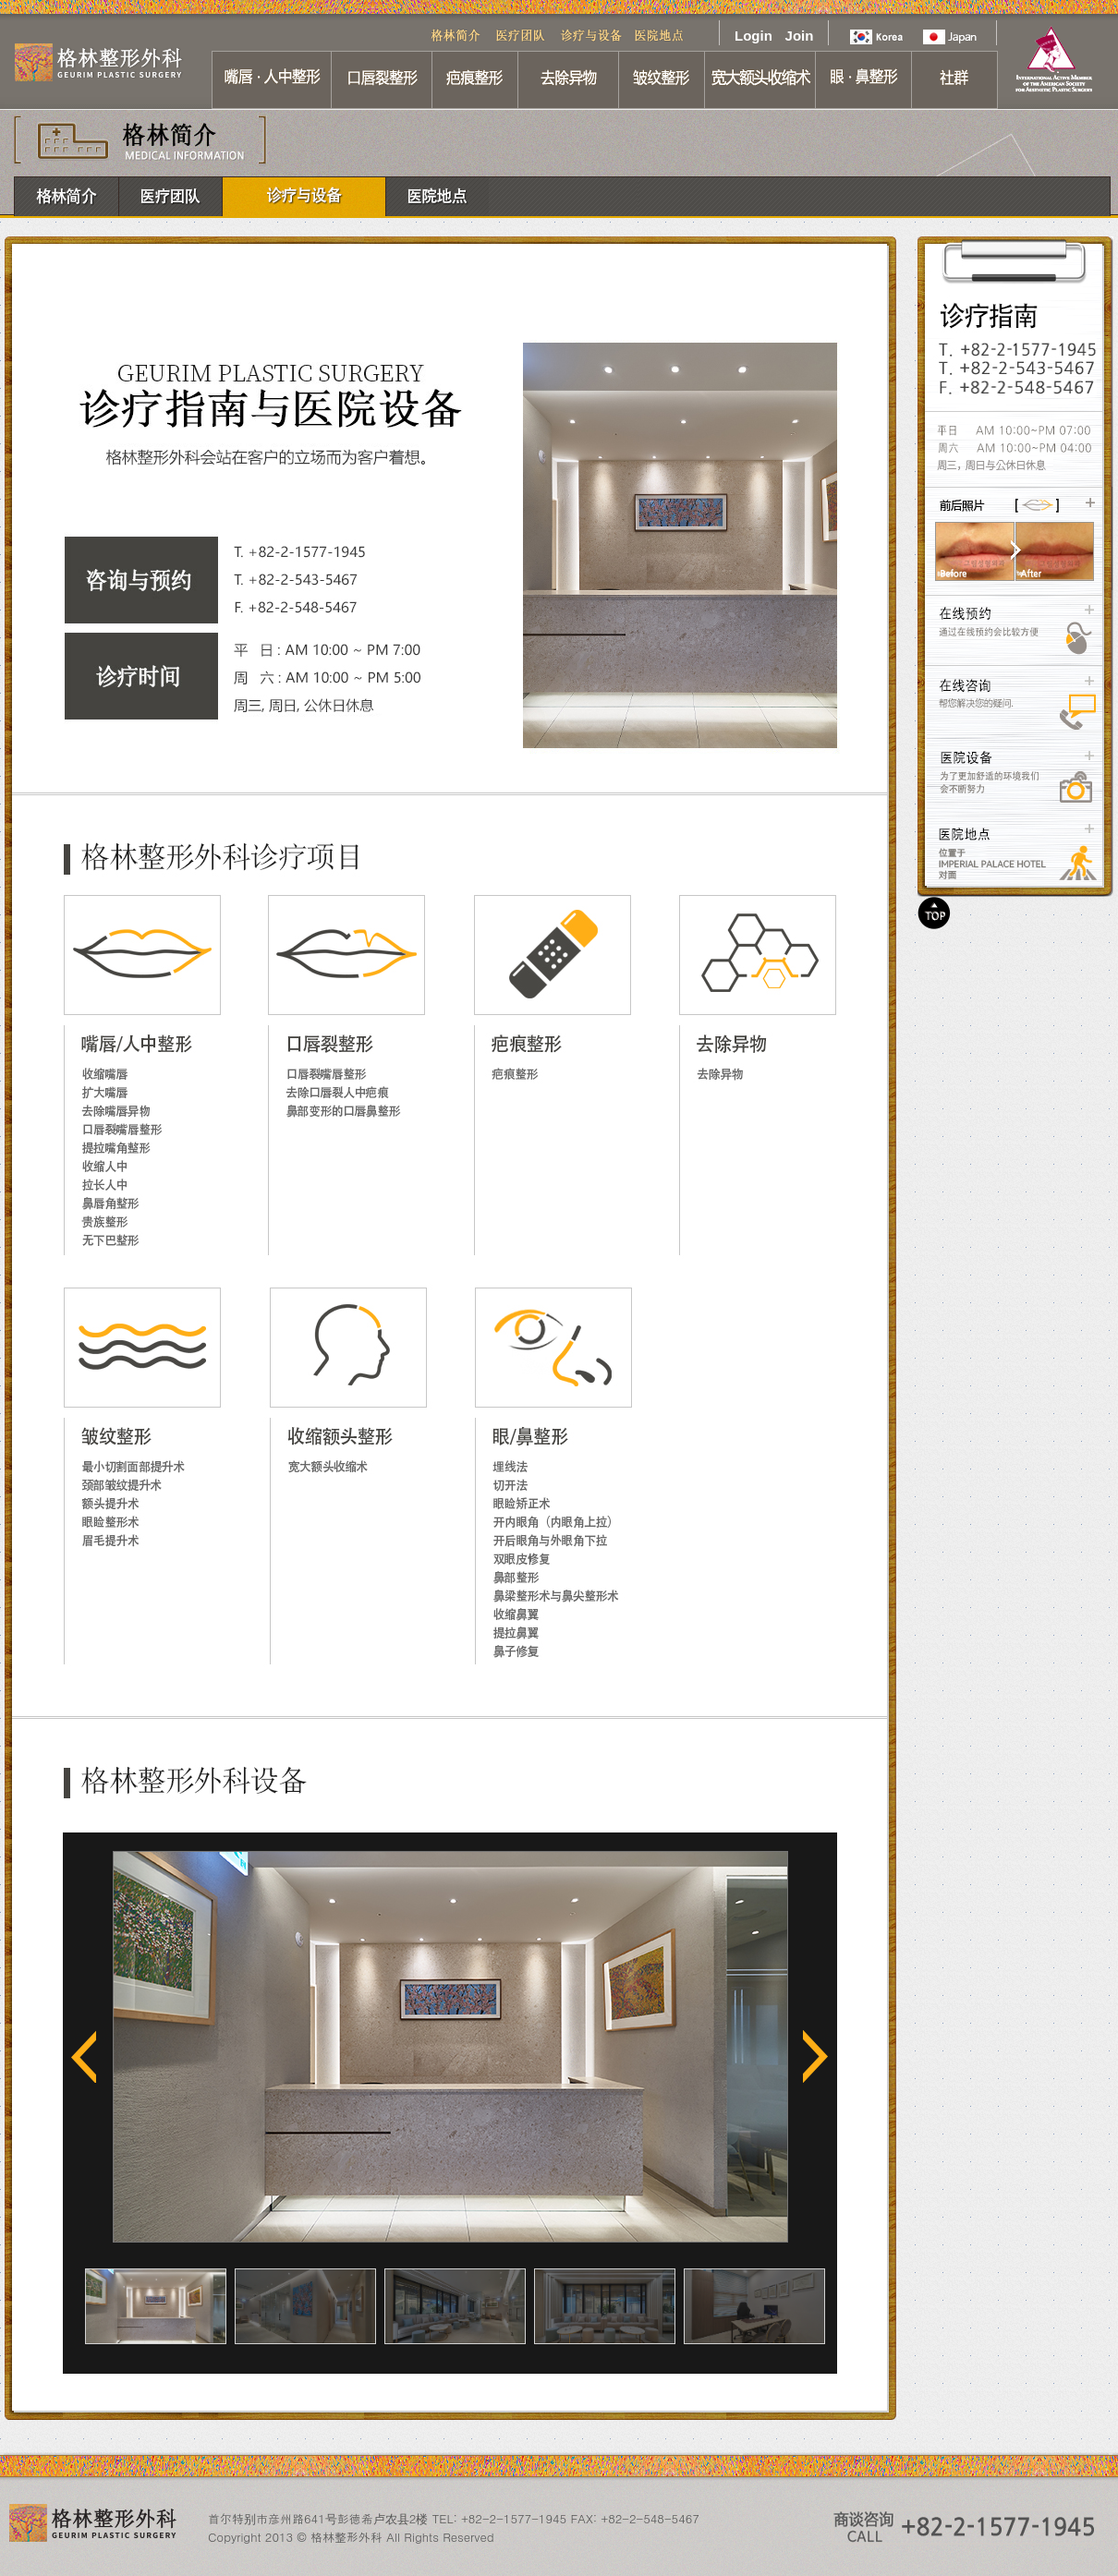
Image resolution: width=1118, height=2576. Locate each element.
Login (753, 35)
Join (799, 35)
